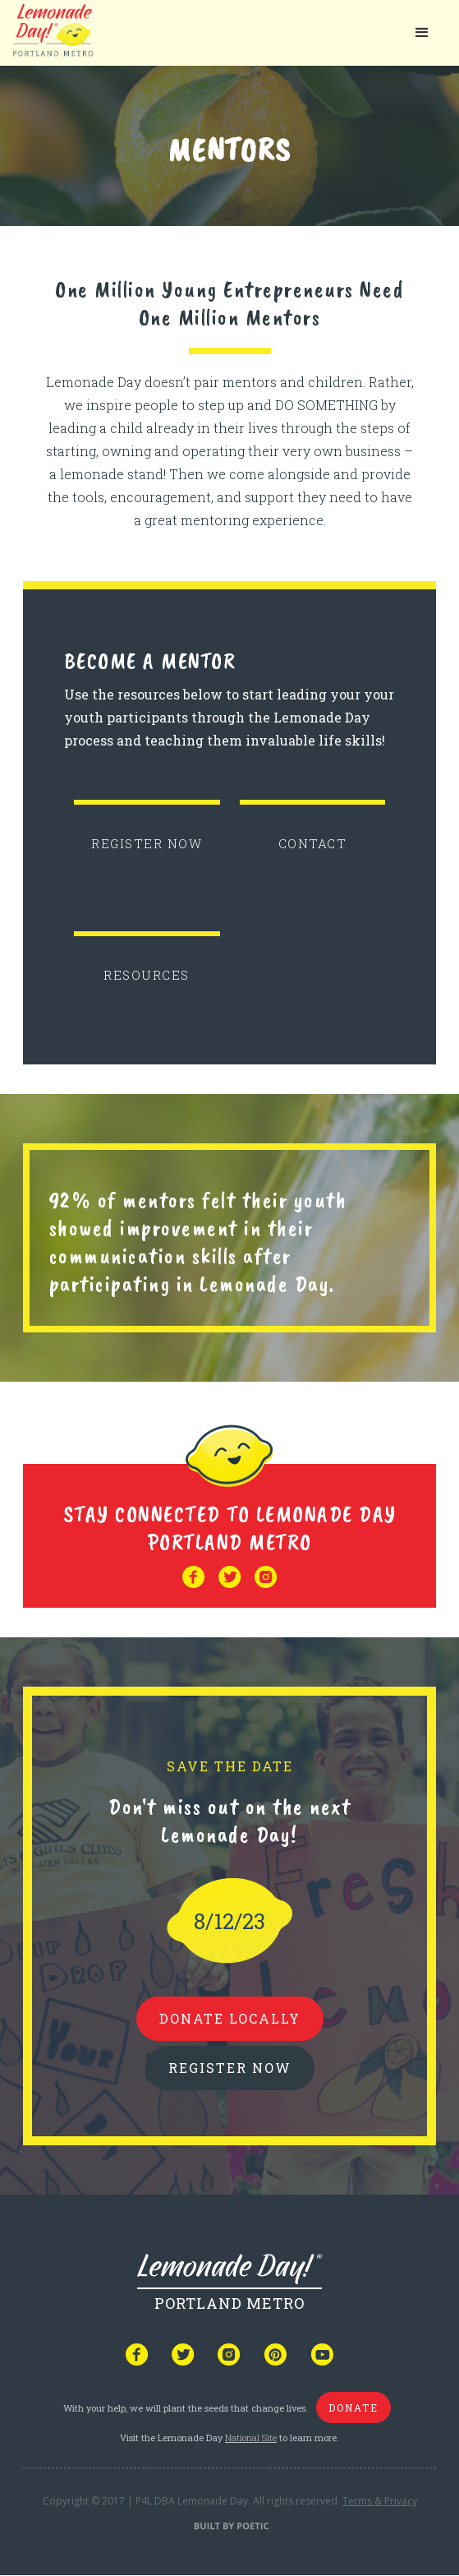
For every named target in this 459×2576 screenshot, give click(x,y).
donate (353, 2407)
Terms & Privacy (379, 2501)
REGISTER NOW (146, 843)
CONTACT (312, 843)
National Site (251, 2437)
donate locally (230, 2018)
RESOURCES (146, 975)
